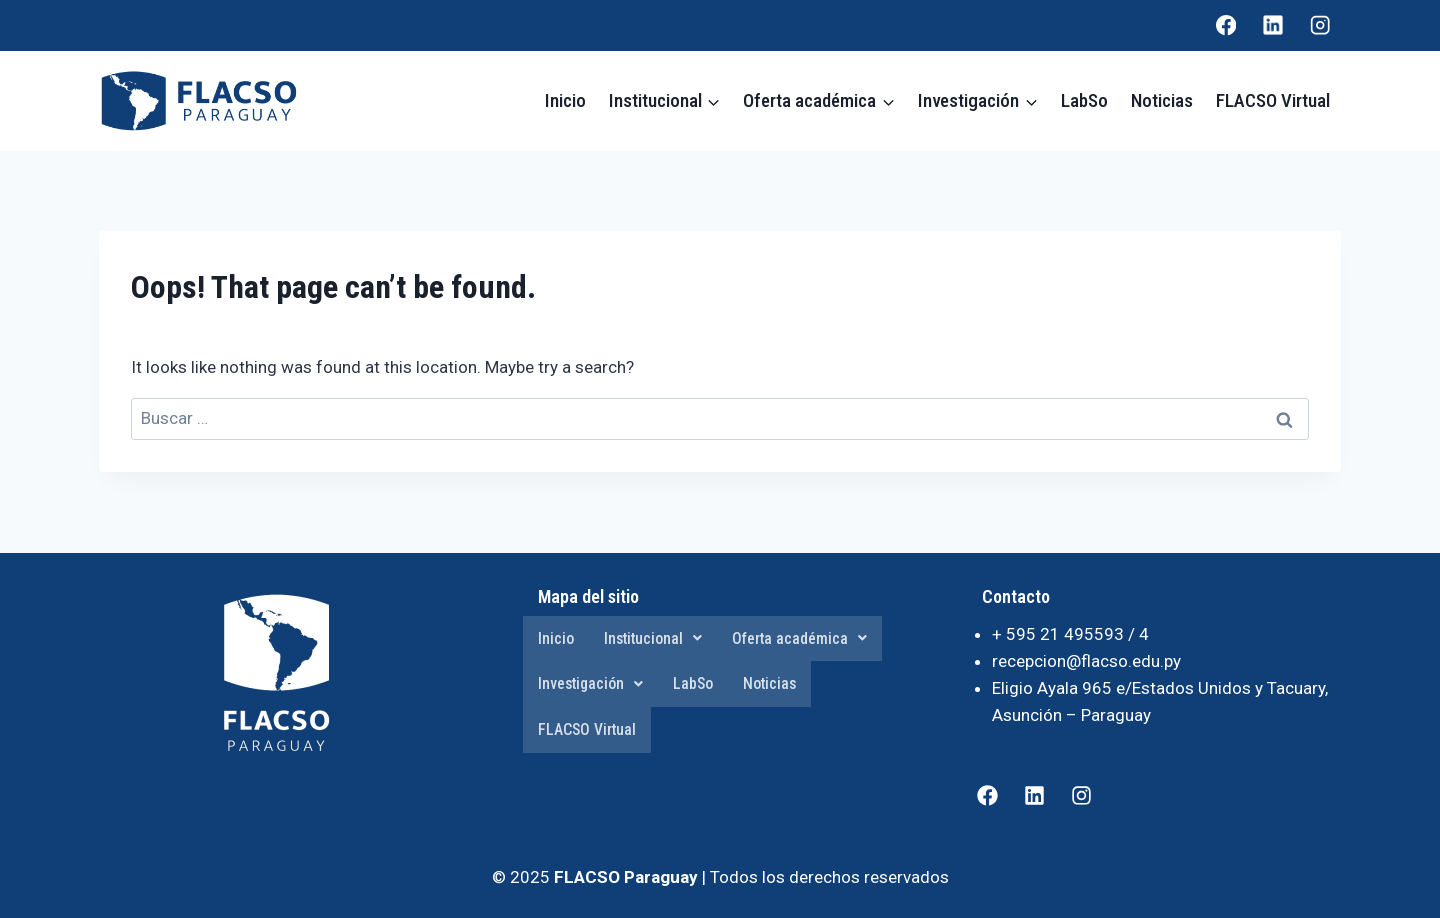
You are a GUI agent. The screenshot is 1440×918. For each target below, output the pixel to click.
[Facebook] (1226, 25)
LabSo (1084, 100)
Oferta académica (803, 638)
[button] (654, 639)
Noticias (1162, 100)
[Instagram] (1320, 25)
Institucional (654, 638)
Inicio (565, 100)
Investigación (592, 684)
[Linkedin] (1273, 25)
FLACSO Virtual (1273, 100)
